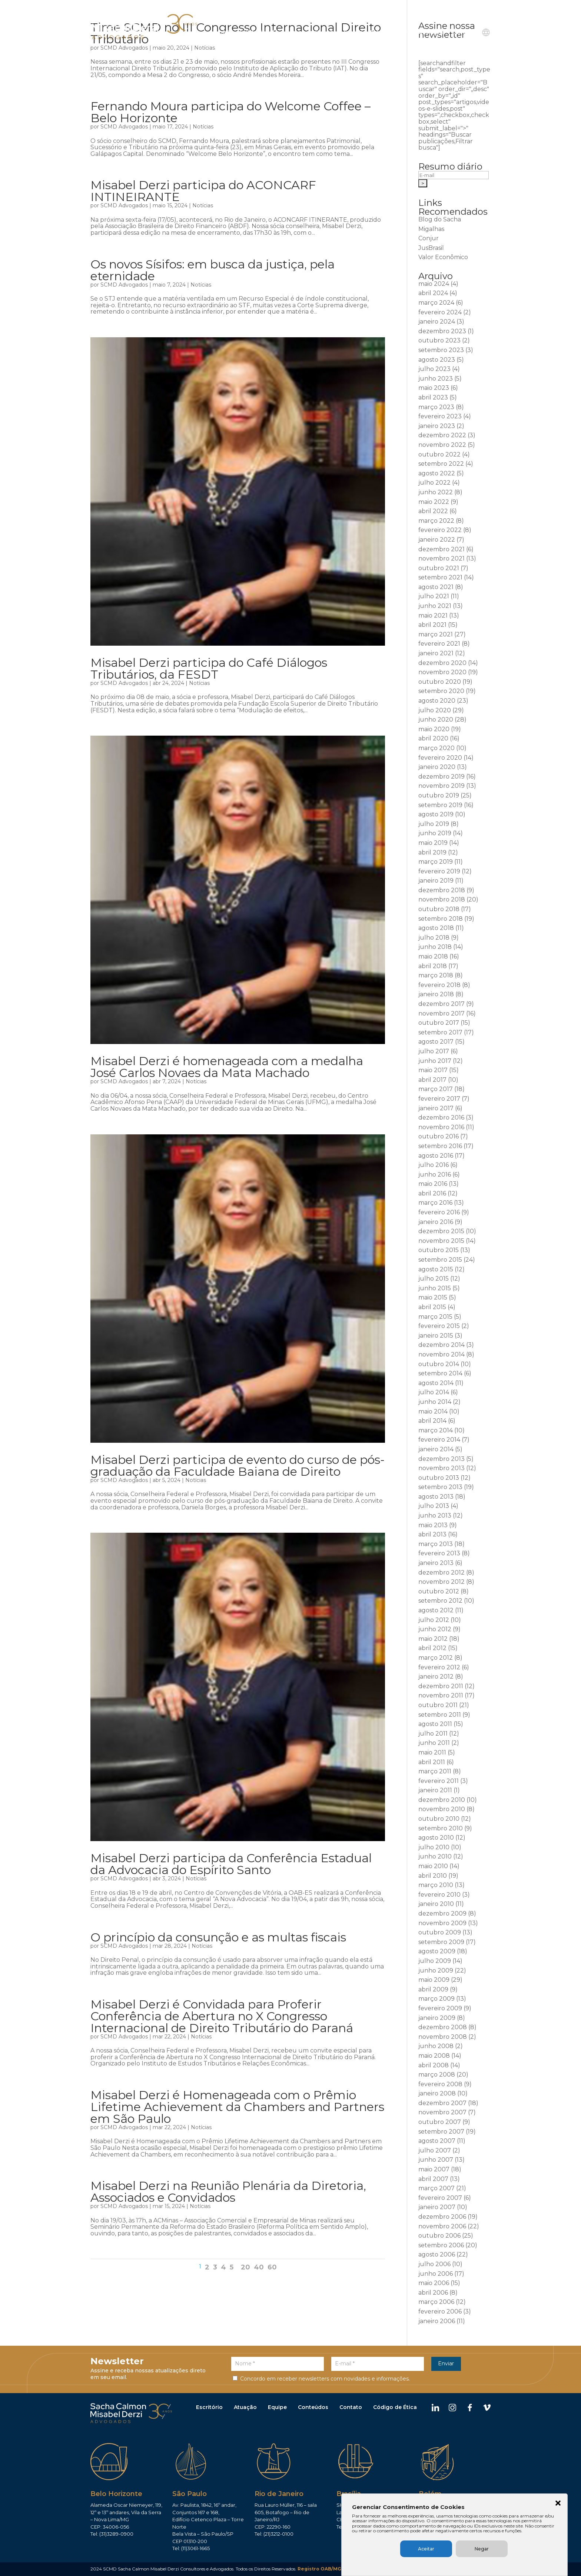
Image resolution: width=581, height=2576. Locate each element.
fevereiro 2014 (439, 1439)
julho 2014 (433, 1392)
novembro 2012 (441, 1581)
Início (225, 33)
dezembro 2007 (442, 2103)
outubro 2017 (438, 1022)
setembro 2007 (441, 2131)
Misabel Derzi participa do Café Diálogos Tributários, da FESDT (208, 668)
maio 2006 (433, 2282)
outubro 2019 (438, 795)
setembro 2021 (440, 577)
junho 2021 (434, 605)
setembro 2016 (440, 1146)
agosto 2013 (436, 1496)
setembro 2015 (440, 1259)
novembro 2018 (441, 899)
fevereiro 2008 (440, 2084)
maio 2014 (433, 1411)
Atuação (245, 2407)
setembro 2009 (441, 1942)
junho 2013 (434, 1515)
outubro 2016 (438, 1136)
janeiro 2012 (436, 1676)
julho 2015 (433, 1278)
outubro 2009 (439, 1932)
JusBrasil (431, 247)
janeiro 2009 (436, 2017)
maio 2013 (433, 1525)
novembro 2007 (442, 2112)
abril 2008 (433, 2065)
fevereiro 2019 (439, 871)
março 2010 (435, 1884)
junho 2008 (436, 2046)
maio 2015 (432, 1297)
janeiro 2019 (436, 880)
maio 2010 (433, 1866)
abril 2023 (433, 397)
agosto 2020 (436, 700)
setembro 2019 (440, 805)
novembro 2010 (441, 1809)
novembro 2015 (441, 1240)
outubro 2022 (439, 454)
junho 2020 (435, 719)
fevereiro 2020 (440, 757)
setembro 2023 (441, 350)
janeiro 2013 (436, 1562)
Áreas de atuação (313, 33)
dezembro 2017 (441, 1003)
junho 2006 (435, 2273)
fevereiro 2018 (439, 984)
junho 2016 (434, 1174)
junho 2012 (434, 1629)
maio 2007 (433, 2169)
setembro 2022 (441, 463)
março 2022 (436, 520)
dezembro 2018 (441, 890)
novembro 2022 (442, 444)
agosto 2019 (436, 814)
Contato (463, 33)
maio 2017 (433, 1070)
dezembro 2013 (441, 1458)
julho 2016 (433, 1164)
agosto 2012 (436, 1610)
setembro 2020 (441, 691)
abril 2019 (432, 852)
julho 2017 (433, 1051)
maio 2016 (432, 1183)
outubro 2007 (439, 2121)
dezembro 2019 (441, 776)
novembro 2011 (440, 1695)
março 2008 (436, 2074)
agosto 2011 (435, 1723)
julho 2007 (434, 2150)
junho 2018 (435, 946)
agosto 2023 (436, 359)
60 (272, 2267)
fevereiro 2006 (440, 2311)
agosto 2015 (435, 1269)
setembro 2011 (439, 1714)
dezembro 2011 (440, 1686)
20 (245, 2267)
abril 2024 (433, 293)
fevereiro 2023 (440, 416)
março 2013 (435, 1544)
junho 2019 (434, 833)
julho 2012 (433, 1619)
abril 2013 (432, 1534)
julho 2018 (433, 937)
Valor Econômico (443, 257)
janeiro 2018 (436, 994)
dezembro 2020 (442, 662)
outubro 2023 (439, 340)
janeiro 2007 (436, 2207)
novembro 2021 (441, 558)
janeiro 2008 (437, 2093)
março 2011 (434, 1771)
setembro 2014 (440, 1373)
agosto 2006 (436, 2254)
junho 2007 (435, 2159)
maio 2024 (433, 283)
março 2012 (435, 1657)
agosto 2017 (436, 1041)
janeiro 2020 (436, 766)
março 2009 (436, 1998)
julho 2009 (434, 1960)
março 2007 (436, 2188)
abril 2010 (432, 1875)
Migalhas (431, 228)
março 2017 (435, 1089)
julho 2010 (433, 1847)
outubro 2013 (438, 1477)
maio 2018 (433, 956)
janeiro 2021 (436, 653)
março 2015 (435, 1316)
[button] (560, 2498)
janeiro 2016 (435, 1221)
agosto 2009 (436, 1951)
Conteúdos (313, 2407)
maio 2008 (434, 2055)
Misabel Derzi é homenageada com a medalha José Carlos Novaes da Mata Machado (226, 1067)
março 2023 (436, 407)
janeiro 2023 (436, 425)
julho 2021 (433, 596)
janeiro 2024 (436, 321)
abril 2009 (433, 1989)
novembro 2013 (441, 1468)
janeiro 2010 (436, 1903)
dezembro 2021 (441, 549)
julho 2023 (434, 368)
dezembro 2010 (441, 1799)
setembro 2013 (440, 1487)
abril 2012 (432, 1648)
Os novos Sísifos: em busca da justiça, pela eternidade (212, 270)
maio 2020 (433, 729)
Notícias (204, 47)
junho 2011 (434, 1742)
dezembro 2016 (441, 1117)
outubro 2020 (439, 681)
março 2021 (435, 634)
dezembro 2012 (441, 1572)
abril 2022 (433, 511)
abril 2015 (432, 1307)
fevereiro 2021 (439, 643)
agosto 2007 (436, 2140)
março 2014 (435, 1430)
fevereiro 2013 (439, 1553)
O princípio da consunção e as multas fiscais (218, 1937)
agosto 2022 (436, 473)
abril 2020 (433, 738)
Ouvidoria (431, 33)
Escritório (209, 2407)
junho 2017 (434, 1060)
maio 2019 (433, 842)
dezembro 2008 (442, 2027)
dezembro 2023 (442, 331)
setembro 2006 (441, 2245)
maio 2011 (432, 1752)
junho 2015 (434, 1288)
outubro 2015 (438, 1250)
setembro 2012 (440, 1600)
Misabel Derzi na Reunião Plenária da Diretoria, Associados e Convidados (228, 2191)
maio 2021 (433, 615)
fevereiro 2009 (440, 2008)
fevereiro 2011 (438, 1780)
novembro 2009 (442, 1923)
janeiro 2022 (436, 539)
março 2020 (436, 748)
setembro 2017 (440, 1032)
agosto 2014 (436, 1382)
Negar (505, 2549)
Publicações (387, 33)
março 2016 (435, 1202)
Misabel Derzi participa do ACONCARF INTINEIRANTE (203, 191)
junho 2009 (435, 1970)
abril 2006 (433, 2292)
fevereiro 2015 (439, 1325)
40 (259, 2267)
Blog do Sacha (439, 219)
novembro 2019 (441, 785)
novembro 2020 (442, 672)
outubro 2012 (438, 1591)
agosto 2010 (436, 1837)
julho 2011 (433, 1733)
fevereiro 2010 (439, 1894)
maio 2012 (433, 1638)
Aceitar (449, 2549)
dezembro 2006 (442, 2216)
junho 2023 (435, 378)
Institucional (257, 33)
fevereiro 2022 (440, 529)
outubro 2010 (438, 1818)
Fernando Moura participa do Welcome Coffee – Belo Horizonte (230, 112)
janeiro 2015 (435, 1335)
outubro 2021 (438, 568)
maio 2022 (433, 501)
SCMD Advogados (124, 47)
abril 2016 (432, 1193)
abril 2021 (432, 624)
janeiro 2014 (436, 1449)
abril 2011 (431, 1762)
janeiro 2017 (436, 1108)
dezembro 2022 (442, 435)
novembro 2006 (442, 2226)
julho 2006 (434, 2264)
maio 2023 (433, 387)
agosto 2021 (436, 587)
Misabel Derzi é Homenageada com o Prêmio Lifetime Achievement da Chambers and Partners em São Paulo (237, 2107)
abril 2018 (432, 966)
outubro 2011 (438, 1705)
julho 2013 (433, 1505)
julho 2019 (433, 823)
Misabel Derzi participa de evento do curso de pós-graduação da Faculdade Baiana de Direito (237, 1465)
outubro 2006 (439, 2235)
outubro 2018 (438, 909)
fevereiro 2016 (439, 1212)
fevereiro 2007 (440, 2197)
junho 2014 (434, 1401)
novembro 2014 (441, 1354)
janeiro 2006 (436, 2321)
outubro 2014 (438, 1364)
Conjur (428, 238)
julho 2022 (434, 482)
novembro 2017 (441, 1013)
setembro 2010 (440, 1828)
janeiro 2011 (435, 1790)
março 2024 (436, 302)
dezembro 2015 (441, 1231)
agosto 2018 (436, 927)
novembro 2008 (442, 2036)
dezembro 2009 (442, 1913)
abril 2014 (432, 1420)
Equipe (353, 33)
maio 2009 (433, 1979)
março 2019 (435, 861)
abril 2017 (432, 1079)
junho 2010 (435, 1856)
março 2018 (435, 975)
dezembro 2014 (441, 1344)
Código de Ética (395, 2407)
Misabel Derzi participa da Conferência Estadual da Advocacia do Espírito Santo (231, 1864)
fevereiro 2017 (439, 1098)
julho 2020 (434, 710)
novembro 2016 (441, 1127)
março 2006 (436, 2301)
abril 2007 (433, 2178)
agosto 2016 (435, 1155)
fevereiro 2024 (440, 312)
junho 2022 (435, 492)
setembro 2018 (440, 918)
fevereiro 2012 (439, 1667)
